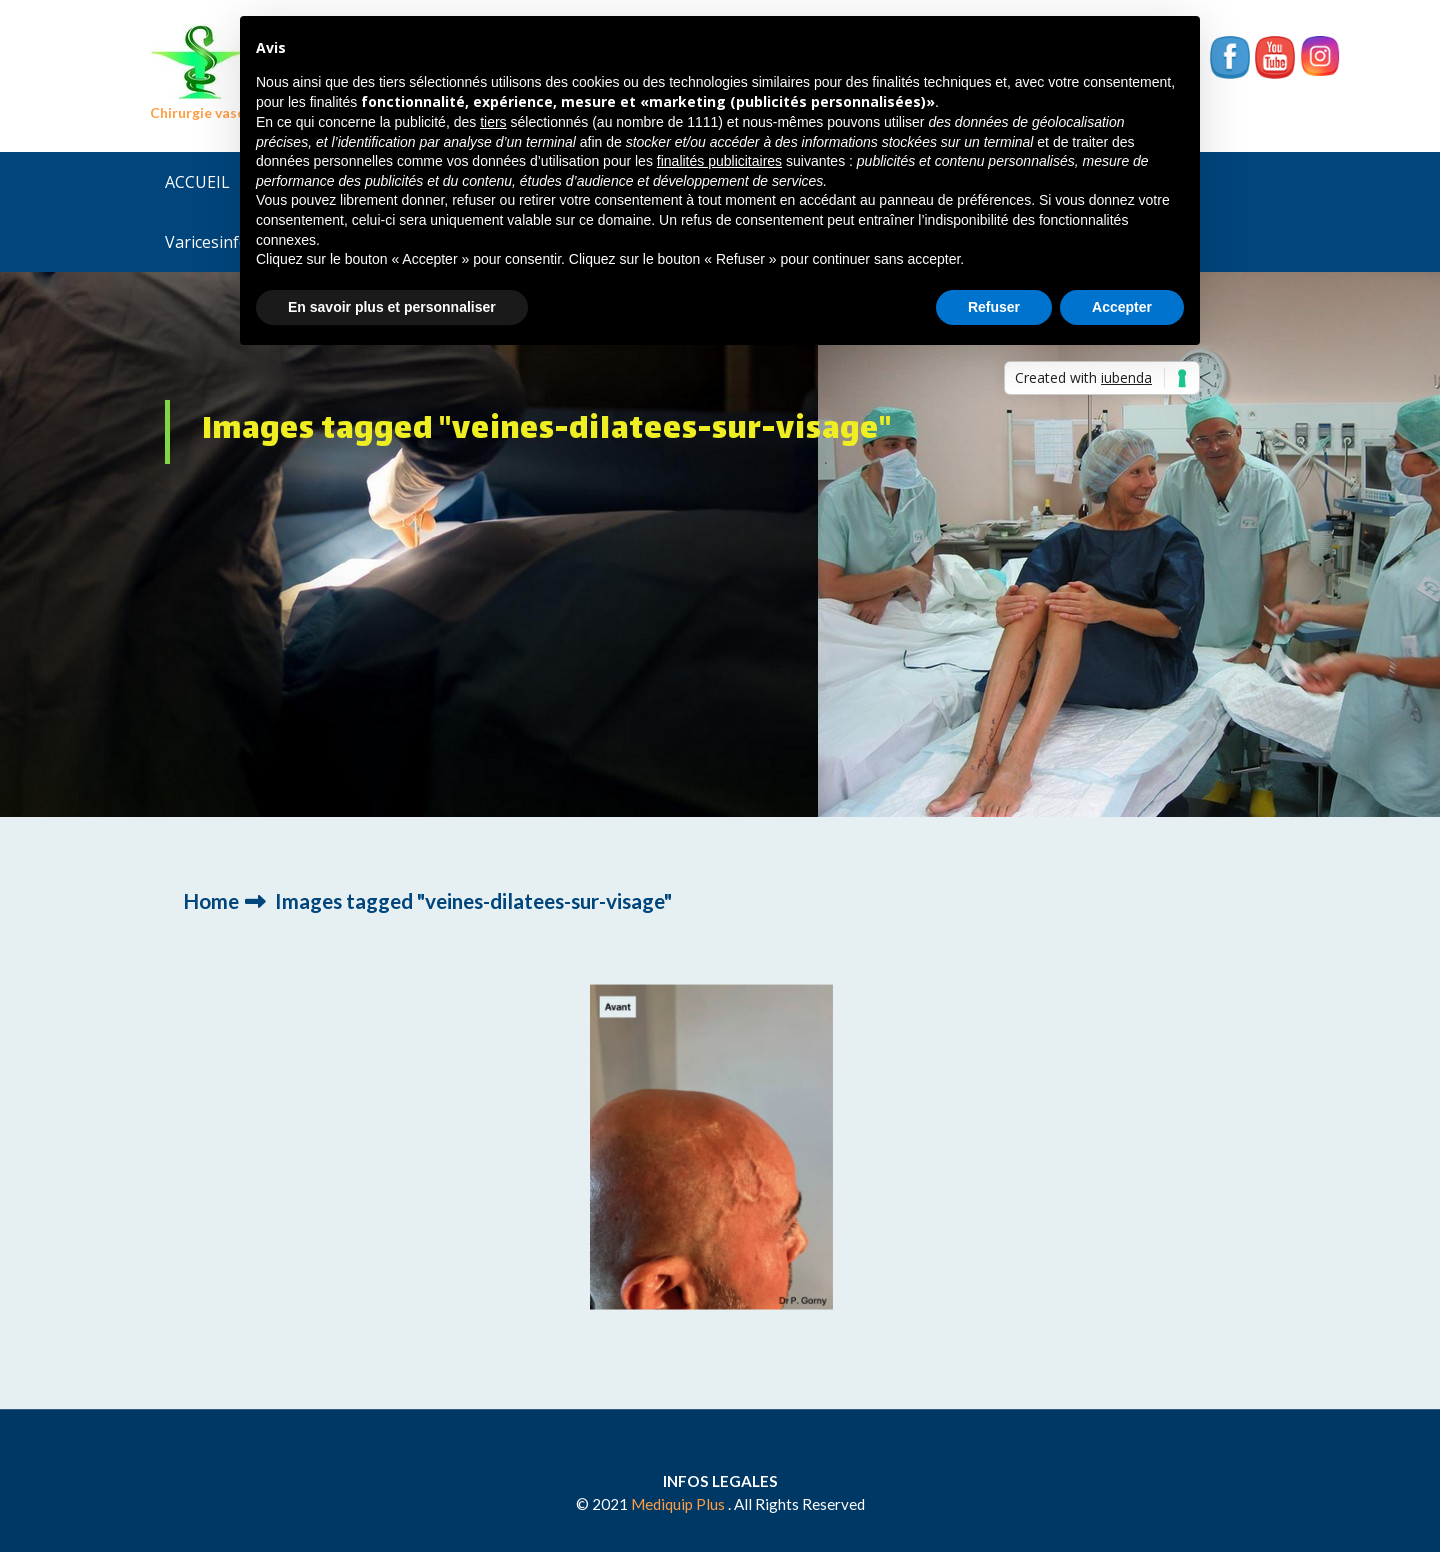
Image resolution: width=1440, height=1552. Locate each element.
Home (211, 900)
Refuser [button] (994, 307)
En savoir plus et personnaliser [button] (392, 307)
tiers (493, 122)
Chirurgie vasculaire (216, 112)
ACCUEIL (197, 182)
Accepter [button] (1122, 307)
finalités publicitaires (719, 161)
